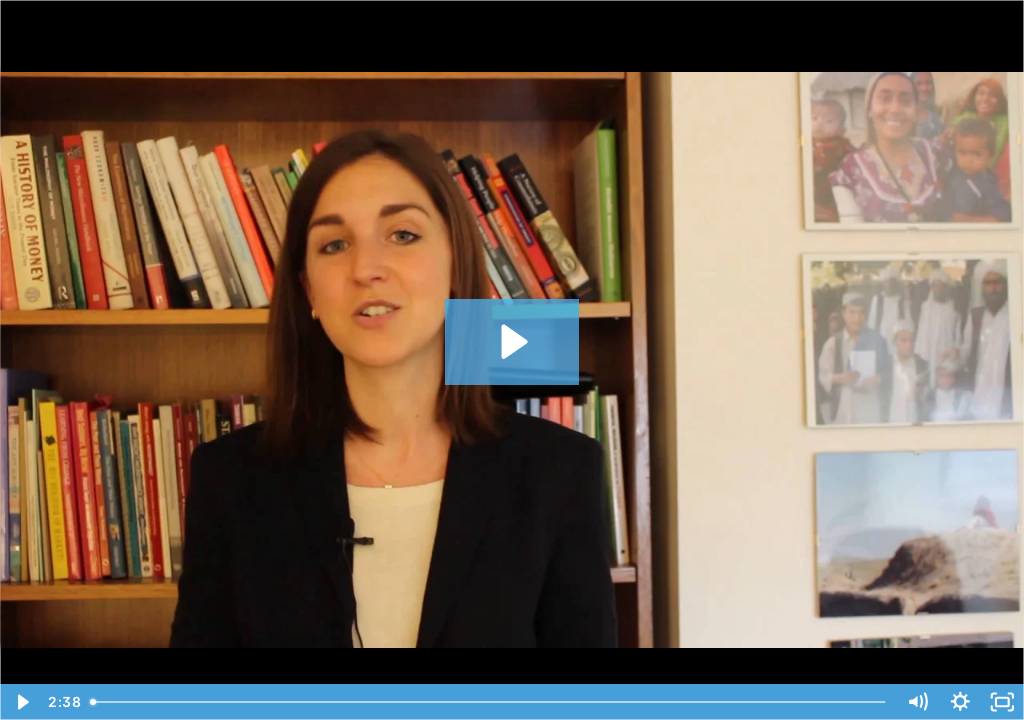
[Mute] (917, 702)
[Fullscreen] (1002, 702)
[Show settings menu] (960, 702)
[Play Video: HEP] (511, 341)
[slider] (489, 702)
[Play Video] (21, 702)
